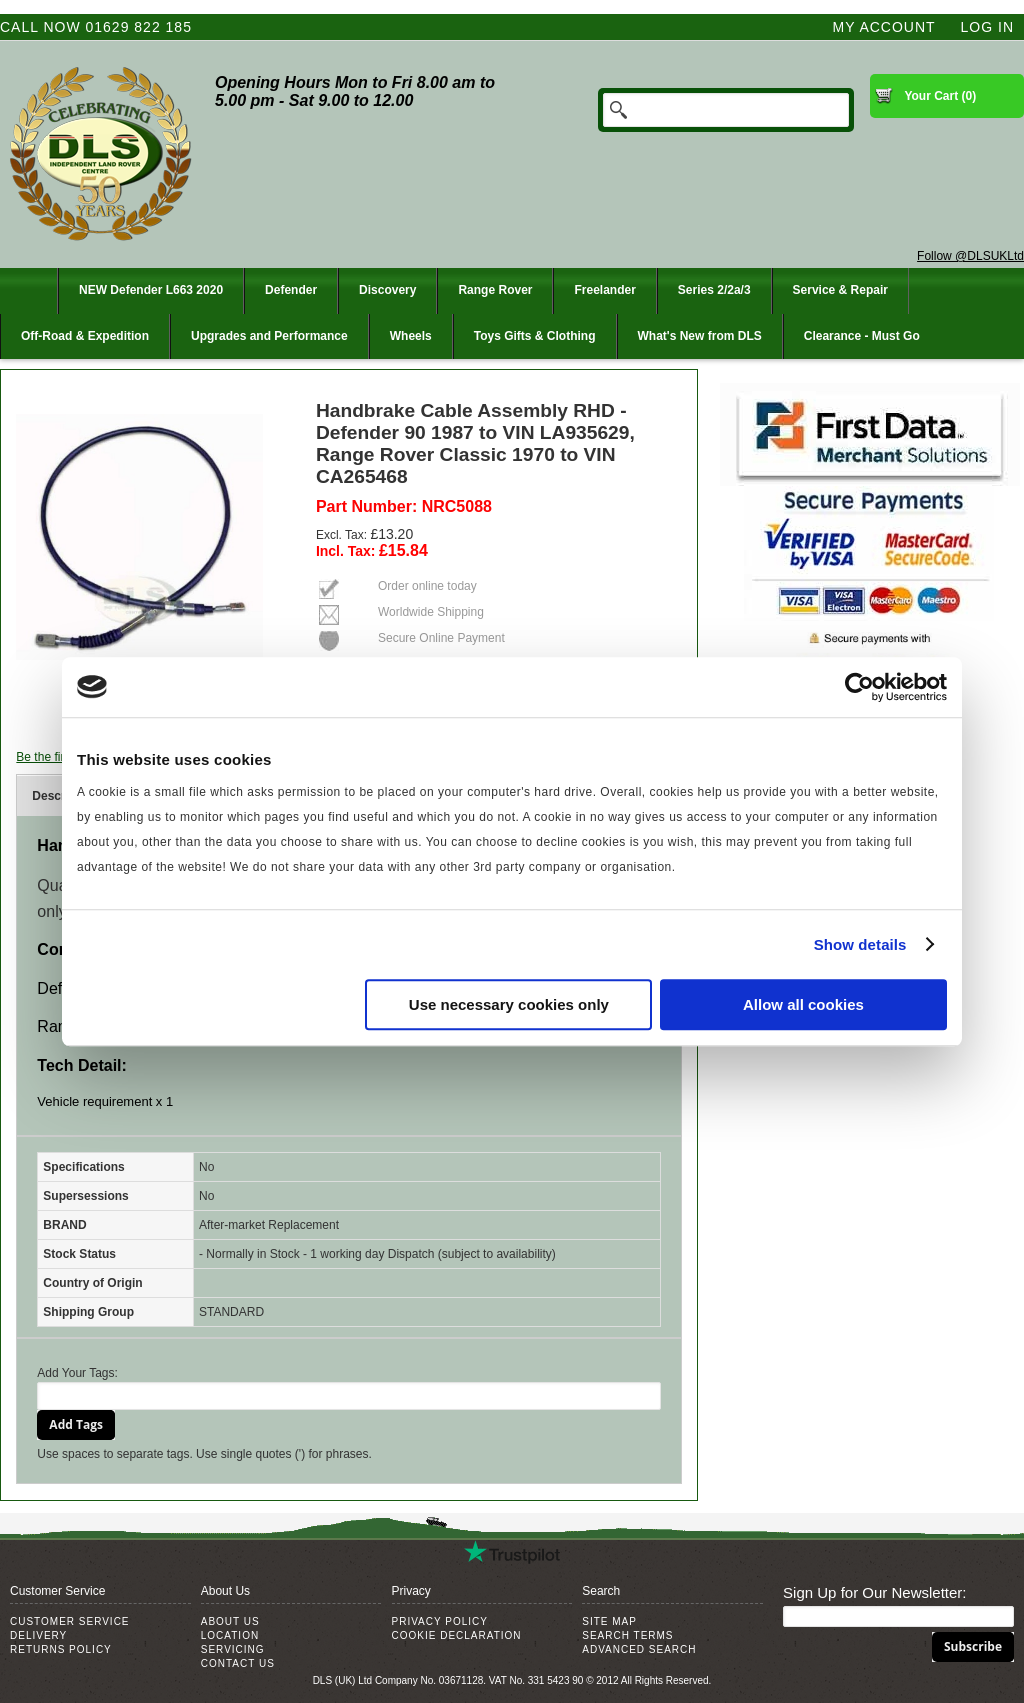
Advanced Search (639, 1649)
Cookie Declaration (457, 1635)
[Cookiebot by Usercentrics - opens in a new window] (859, 687)
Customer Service (70, 1621)
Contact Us (238, 1663)
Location (230, 1635)
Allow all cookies (803, 1004)
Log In (987, 27)
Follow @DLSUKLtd (970, 256)
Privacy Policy (440, 1621)
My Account (884, 27)
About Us (230, 1621)
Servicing (233, 1649)
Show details (860, 944)
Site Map (609, 1621)
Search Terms (627, 1635)
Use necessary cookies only (509, 1004)
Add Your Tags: (77, 1373)
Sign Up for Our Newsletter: (874, 1592)
